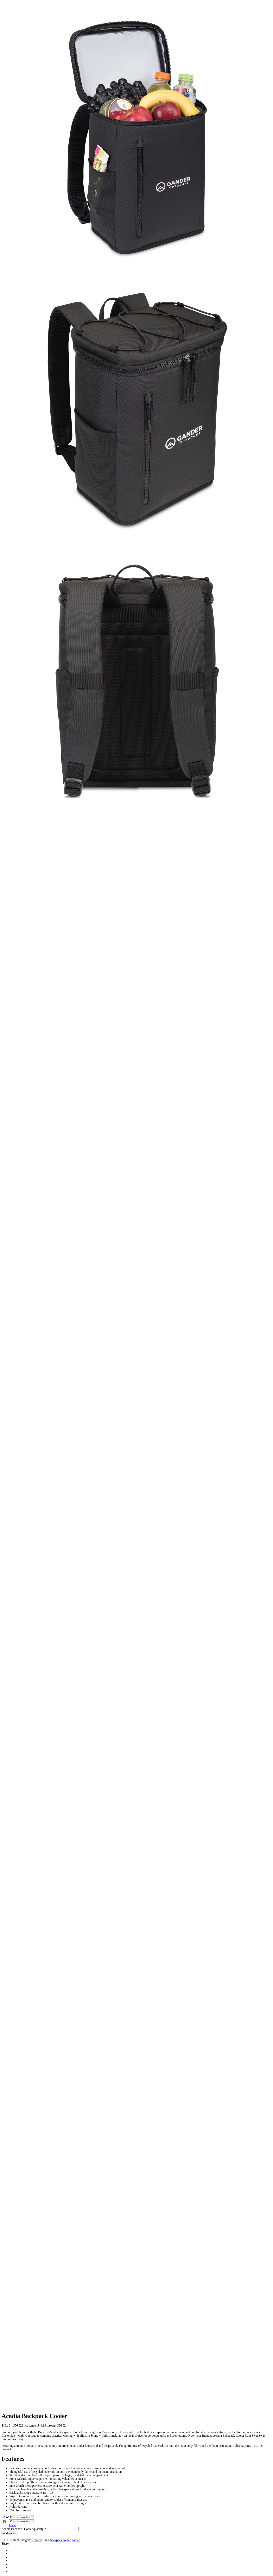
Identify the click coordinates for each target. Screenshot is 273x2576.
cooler (76, 2540)
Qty (4, 2521)
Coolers (37, 2540)
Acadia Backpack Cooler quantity (22, 2529)
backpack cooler (60, 2540)
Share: (6, 2543)
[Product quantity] (61, 2529)
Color (5, 2517)
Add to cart (9, 2533)
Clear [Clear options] (12, 2525)
